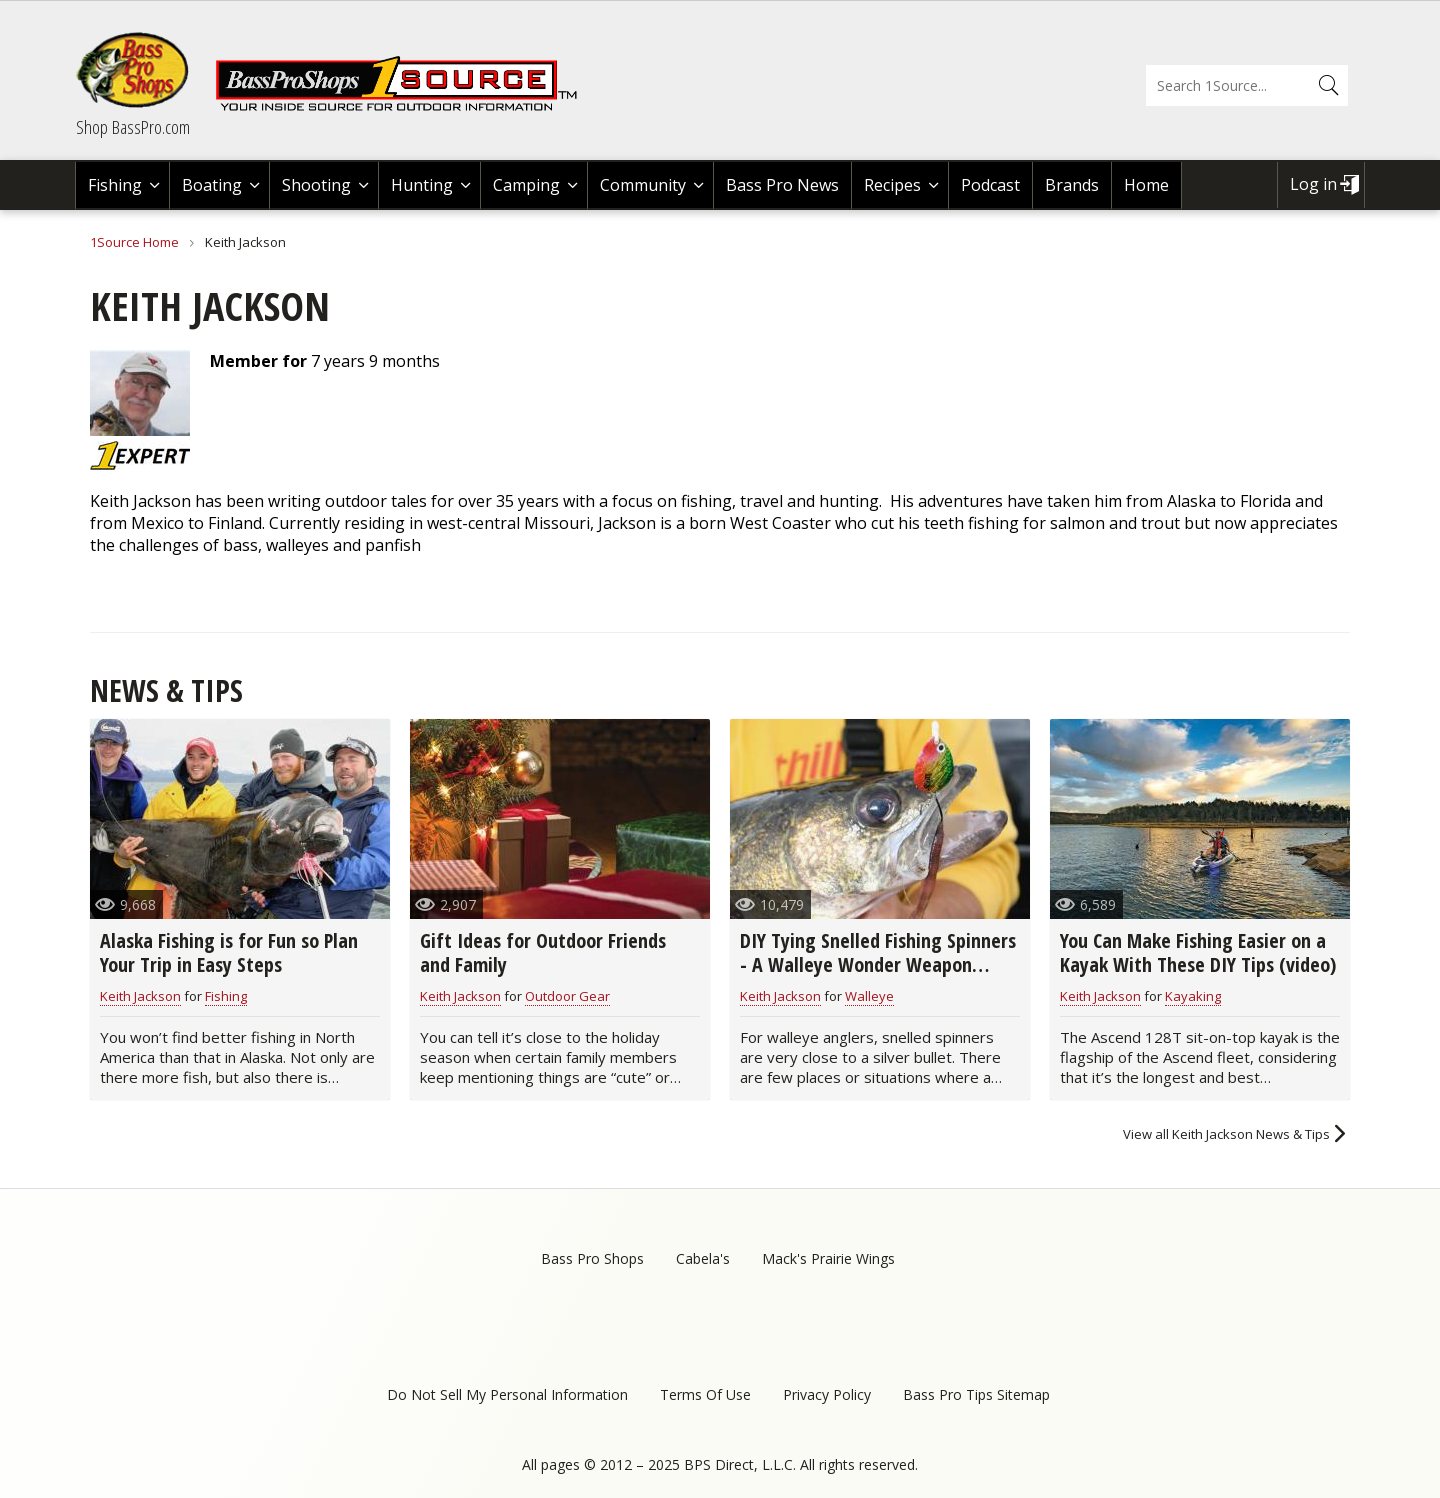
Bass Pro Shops (592, 1258)
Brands (1072, 185)
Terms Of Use (705, 1394)
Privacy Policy (827, 1394)
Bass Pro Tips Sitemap (976, 1394)
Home (1146, 185)
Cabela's (703, 1258)
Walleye (869, 996)
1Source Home (134, 242)
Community (643, 185)
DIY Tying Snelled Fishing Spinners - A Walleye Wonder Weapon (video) (878, 964)
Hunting (422, 185)
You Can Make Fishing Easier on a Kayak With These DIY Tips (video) (1198, 952)
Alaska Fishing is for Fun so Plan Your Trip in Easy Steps (229, 952)
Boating (212, 185)
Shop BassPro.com (133, 127)
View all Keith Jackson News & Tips (1226, 1134)
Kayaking (1193, 996)
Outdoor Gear (567, 996)
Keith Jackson (140, 996)
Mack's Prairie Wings (828, 1258)
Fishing (115, 185)
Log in (1313, 184)
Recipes (892, 185)
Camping (526, 185)
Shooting (316, 185)
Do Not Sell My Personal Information (507, 1394)
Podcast (990, 185)
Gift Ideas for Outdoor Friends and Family (543, 952)
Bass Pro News (782, 185)
